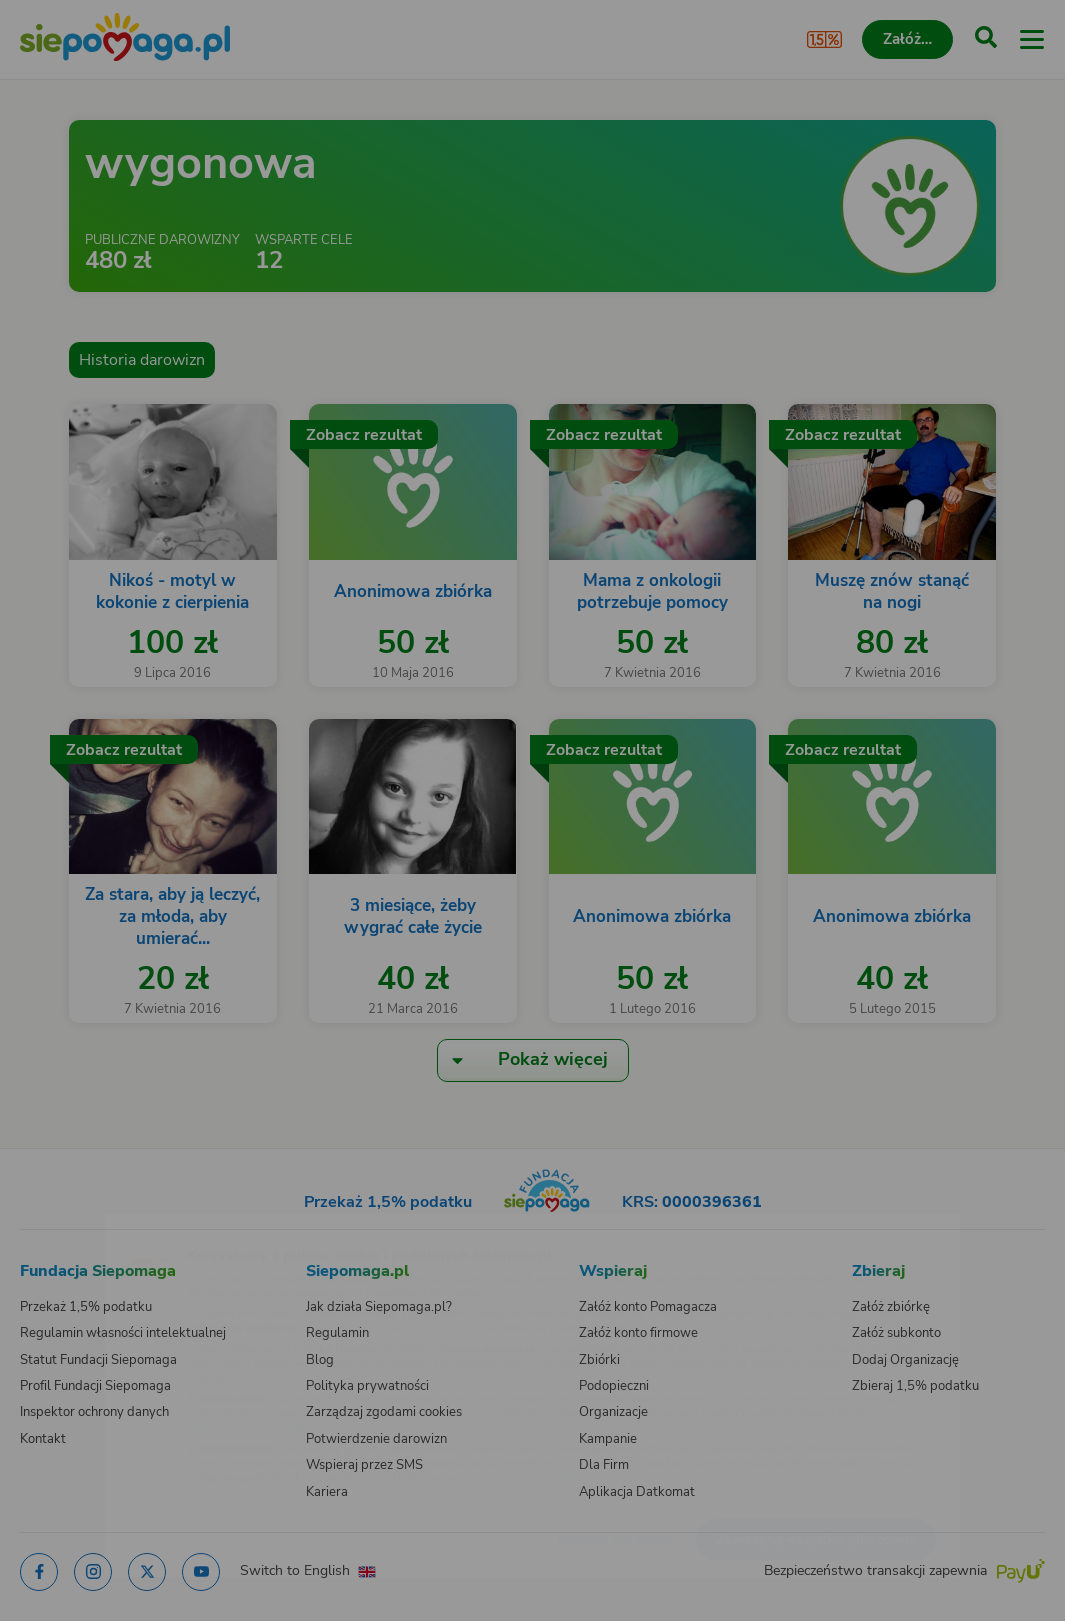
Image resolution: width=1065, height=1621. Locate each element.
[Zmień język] (56, 1226)
